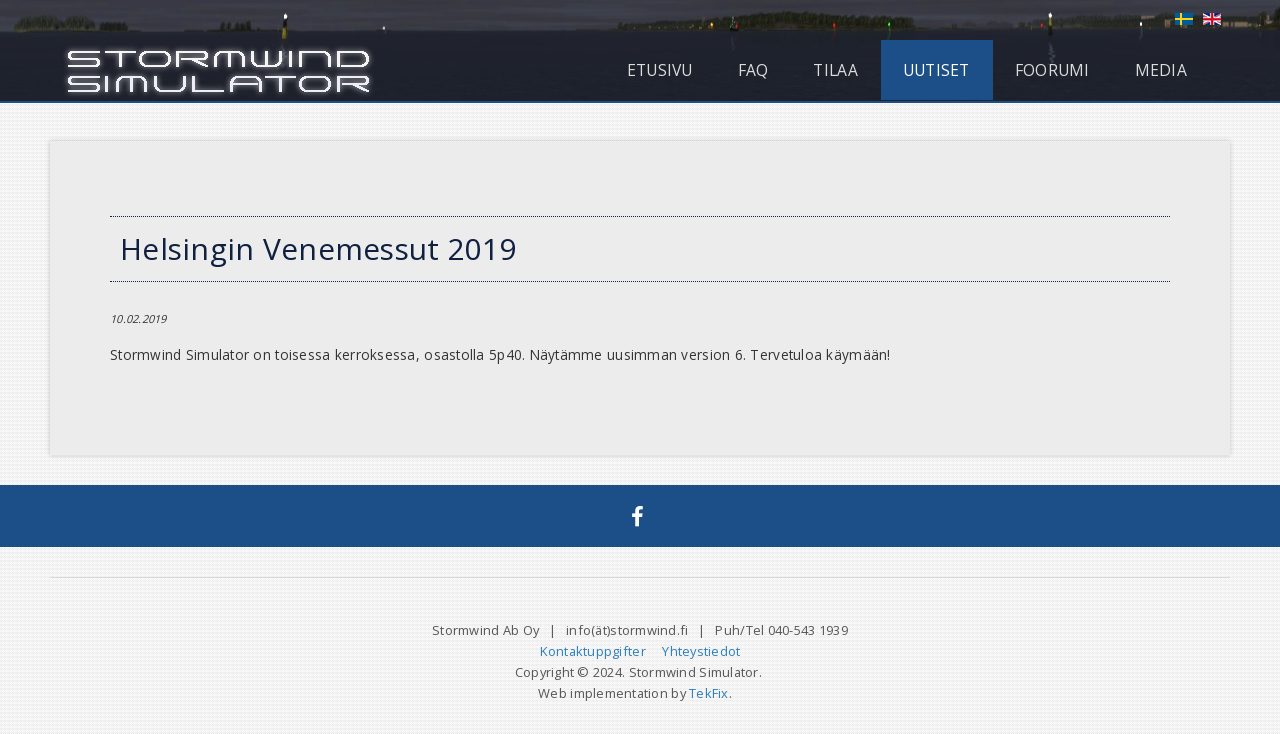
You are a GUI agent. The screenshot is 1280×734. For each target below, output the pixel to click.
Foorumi (1052, 70)
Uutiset (936, 70)
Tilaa (835, 70)
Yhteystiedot (701, 651)
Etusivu (660, 70)
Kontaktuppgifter (593, 651)
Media (1161, 70)
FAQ (753, 70)
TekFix (709, 693)
